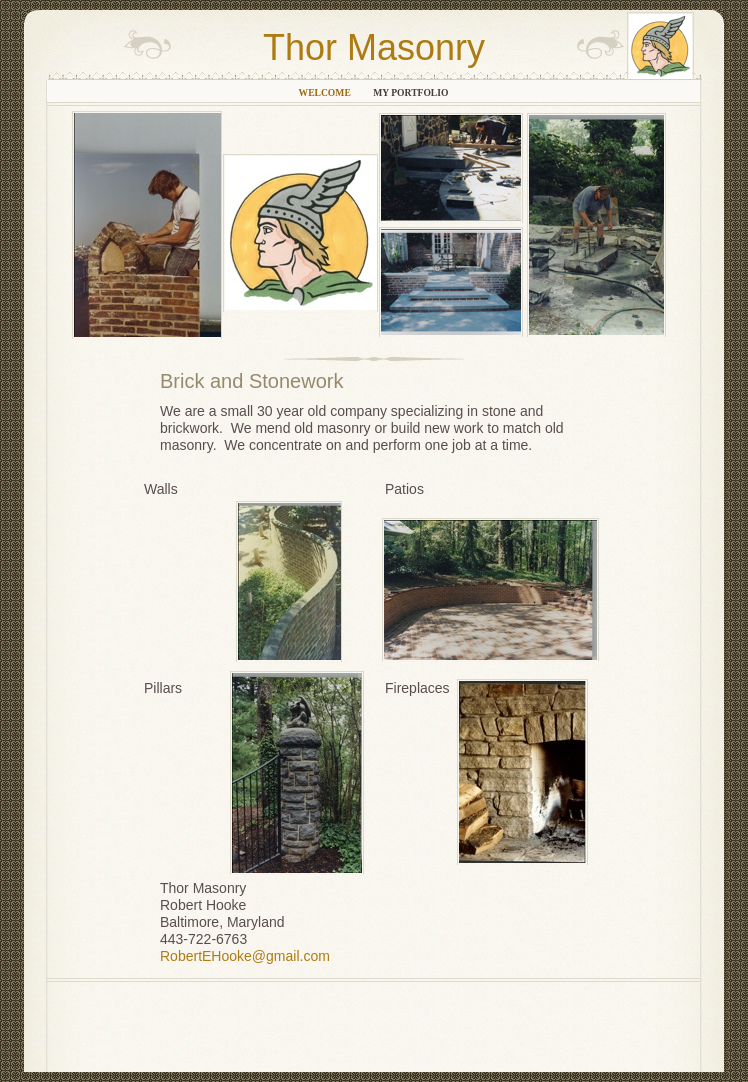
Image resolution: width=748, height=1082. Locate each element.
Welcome (326, 92)
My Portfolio (410, 92)
